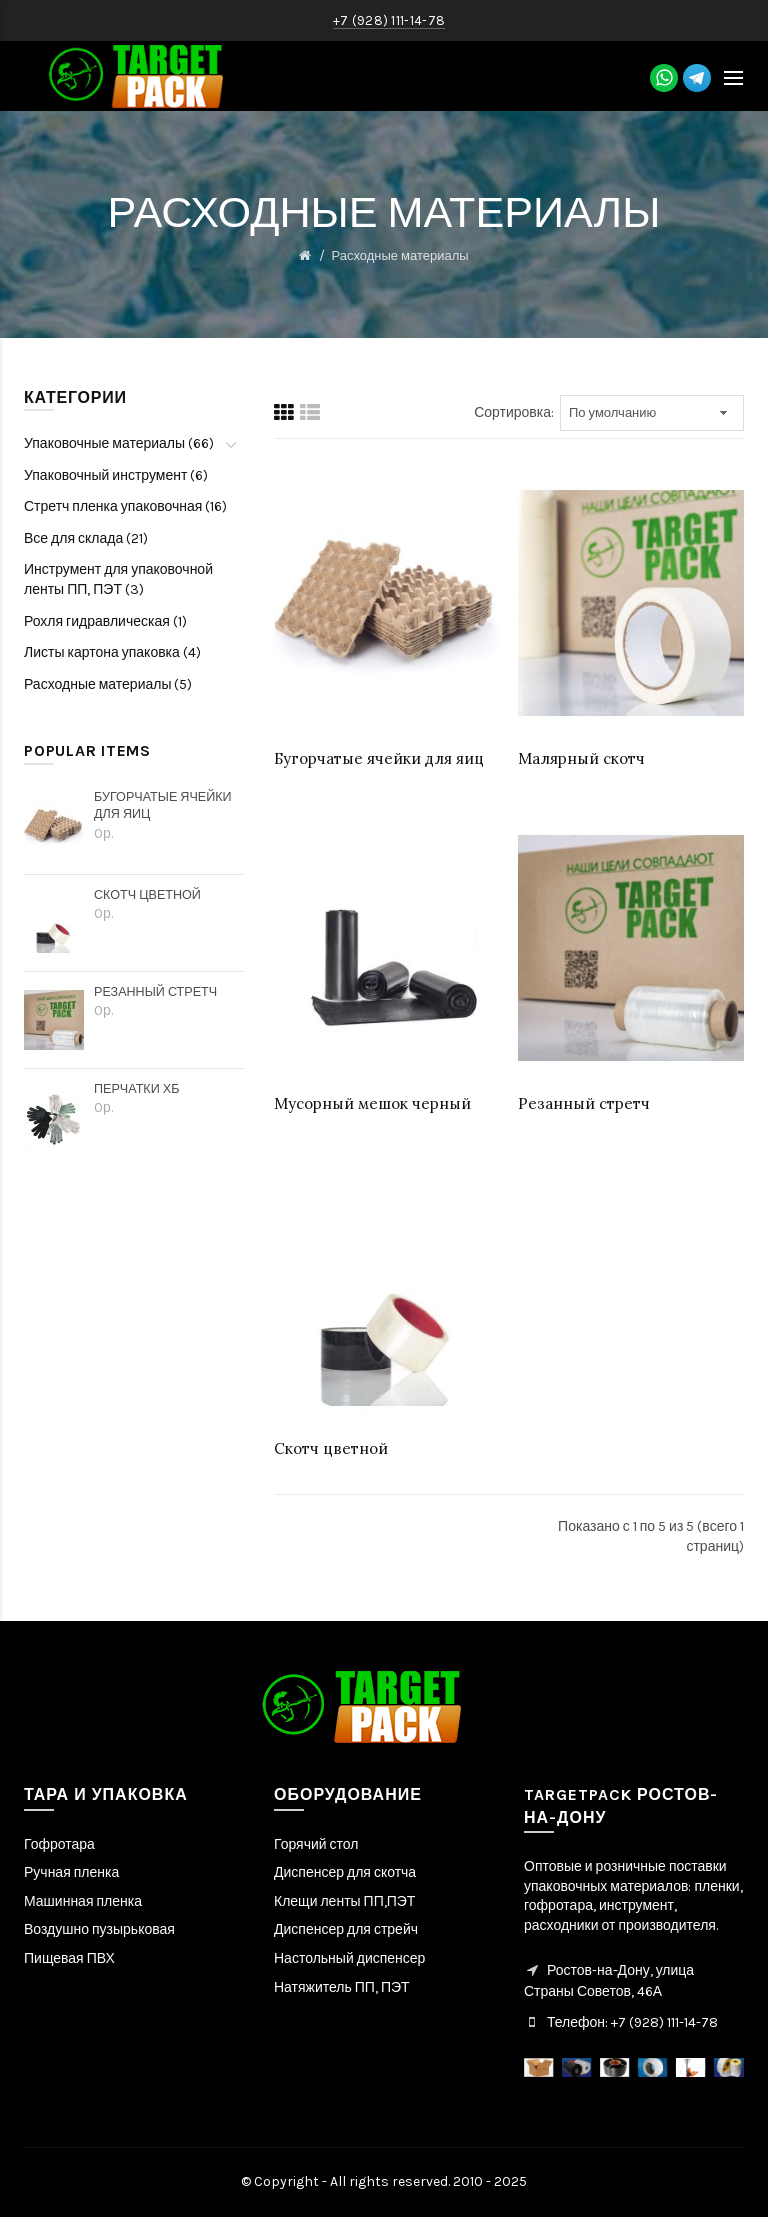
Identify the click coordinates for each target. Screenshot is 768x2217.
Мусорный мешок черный (372, 1103)
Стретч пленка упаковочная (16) (125, 506)
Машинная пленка (83, 1901)
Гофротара (59, 1844)
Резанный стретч (155, 991)
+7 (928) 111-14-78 (663, 2022)
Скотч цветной (147, 894)
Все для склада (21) (86, 538)
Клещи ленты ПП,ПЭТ (344, 1901)
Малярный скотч (581, 758)
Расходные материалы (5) (108, 684)
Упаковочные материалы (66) (119, 443)
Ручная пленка (71, 1872)
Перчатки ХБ (136, 1088)
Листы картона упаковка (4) (112, 652)
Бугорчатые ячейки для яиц (163, 805)
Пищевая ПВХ (69, 1958)
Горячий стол (316, 1844)
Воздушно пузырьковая (99, 1929)
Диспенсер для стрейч (346, 1929)
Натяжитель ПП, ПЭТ (342, 1987)
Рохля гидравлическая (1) (105, 621)
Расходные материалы (399, 255)
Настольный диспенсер (349, 1958)
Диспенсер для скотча (345, 1872)
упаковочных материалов (606, 1886)
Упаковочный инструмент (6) (116, 475)
